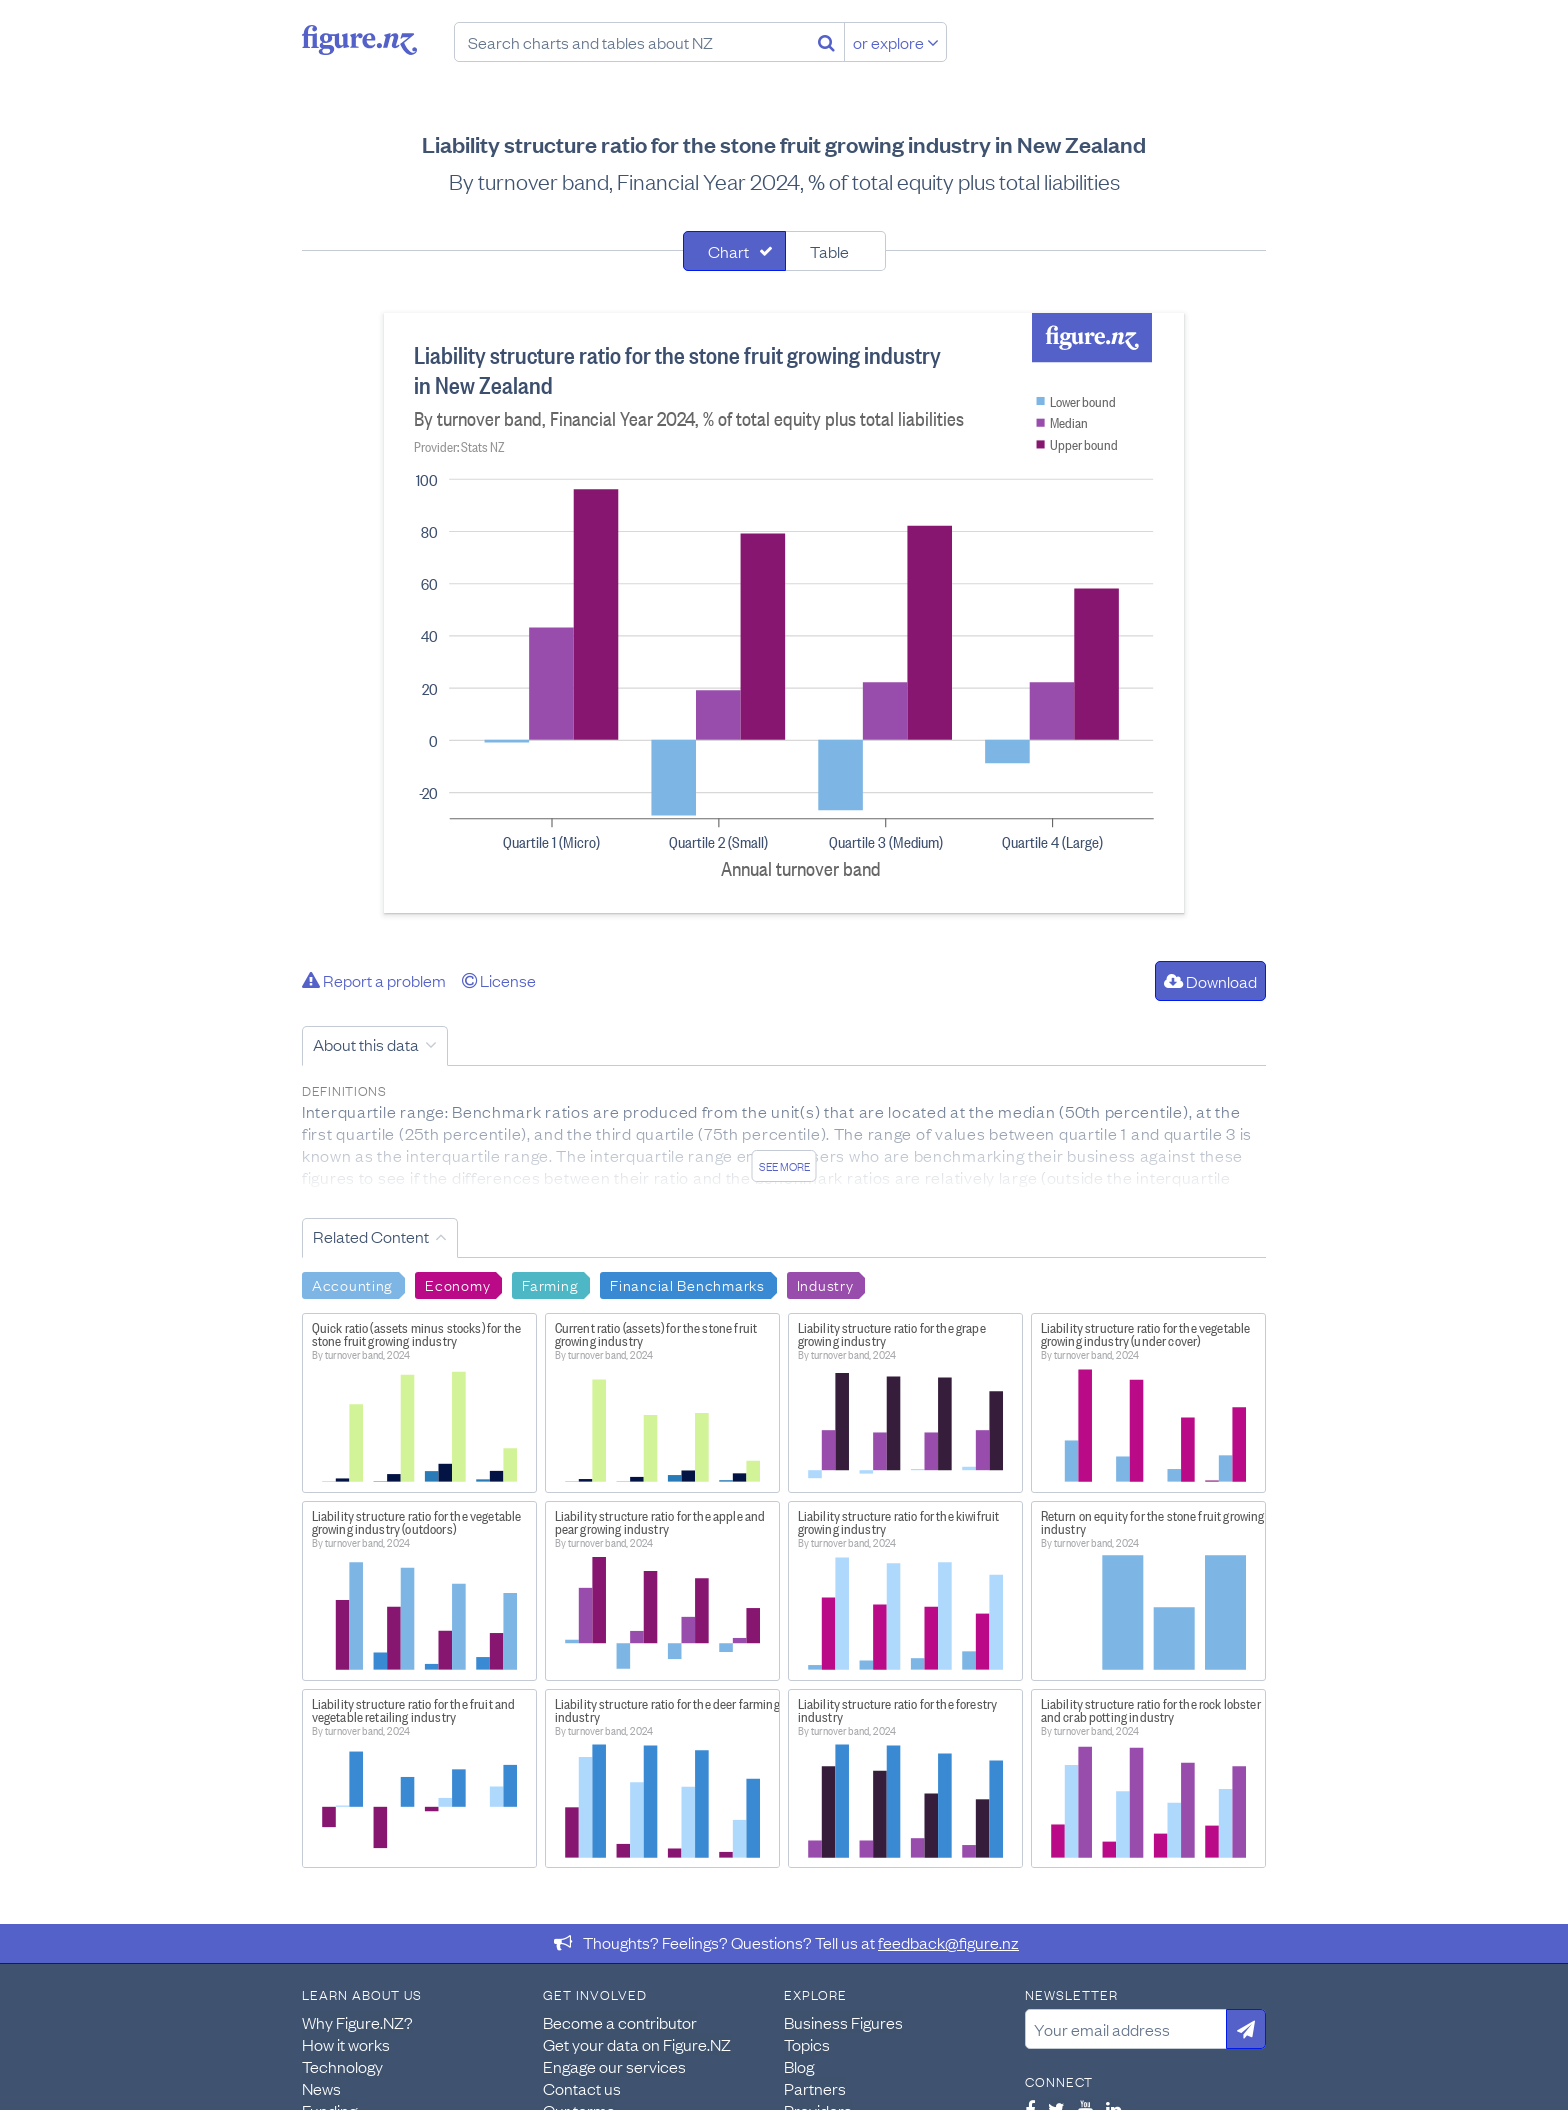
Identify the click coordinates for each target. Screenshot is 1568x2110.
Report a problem (374, 980)
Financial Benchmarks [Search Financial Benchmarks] (687, 1284)
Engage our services (614, 2066)
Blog (799, 2066)
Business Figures (843, 2022)
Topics (807, 2044)
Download (1210, 981)
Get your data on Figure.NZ (637, 2044)
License (499, 980)
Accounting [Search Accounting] (352, 1284)
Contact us (582, 2088)
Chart (728, 251)
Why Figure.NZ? (357, 2022)
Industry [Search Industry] (825, 1284)
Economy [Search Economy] (457, 1284)
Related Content (371, 1236)
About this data (366, 1044)
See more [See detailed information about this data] (784, 1166)
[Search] (826, 42)
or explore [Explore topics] (896, 42)
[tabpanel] (784, 613)
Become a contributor (620, 2022)
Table (829, 251)
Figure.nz (359, 40)
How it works (346, 2044)
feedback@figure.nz (948, 1942)
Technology (342, 2066)
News (321, 2088)
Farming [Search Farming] (550, 1284)
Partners (815, 2088)
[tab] (734, 251)
